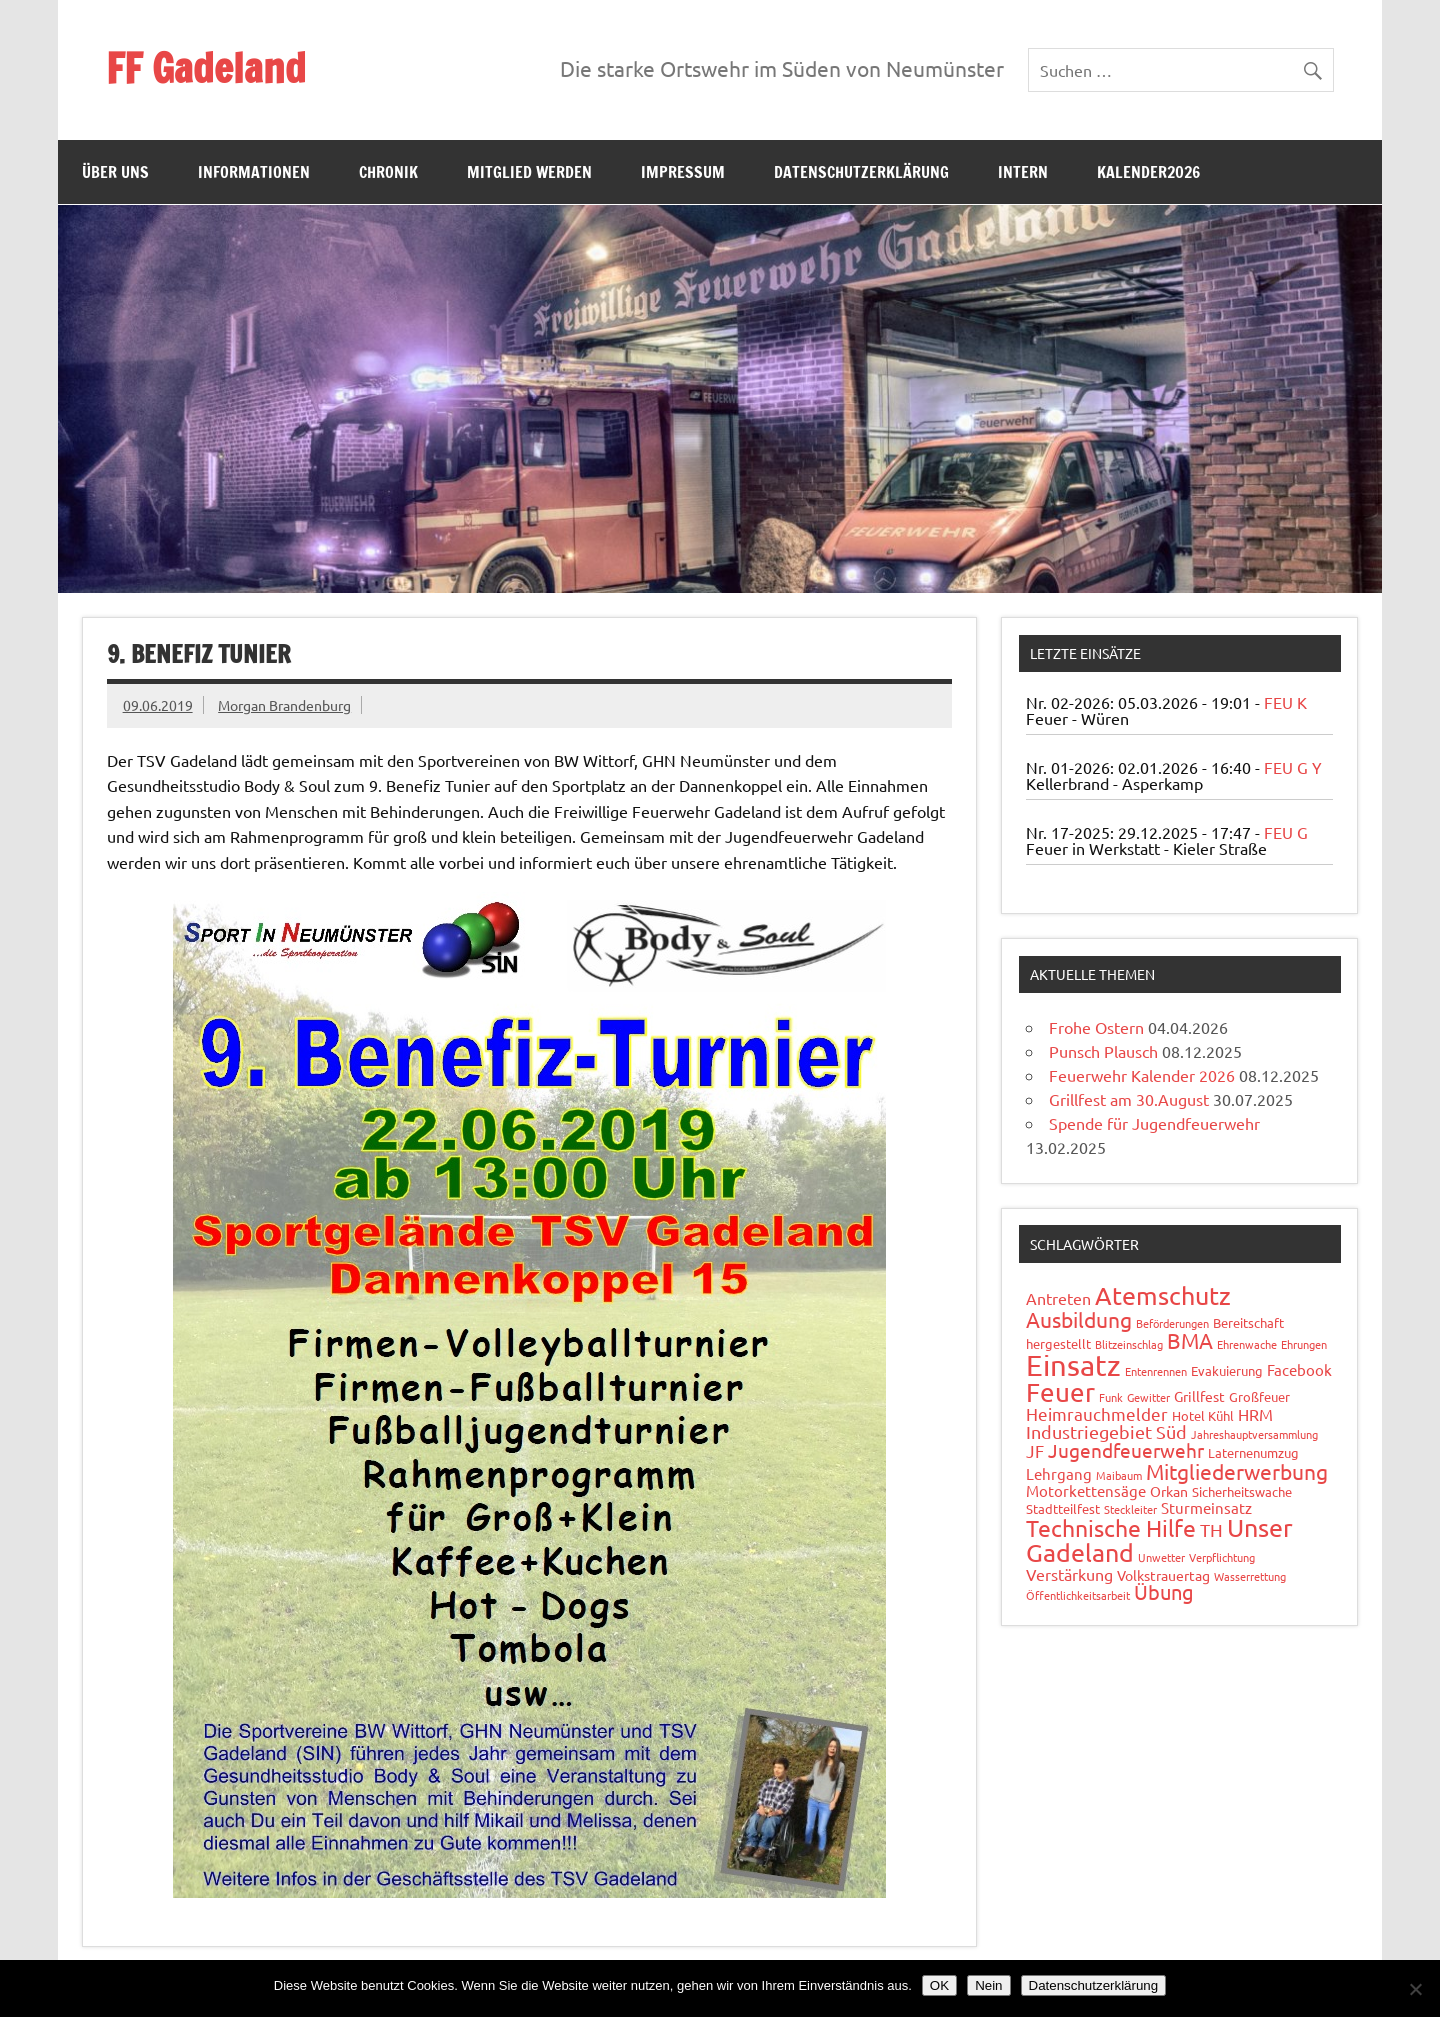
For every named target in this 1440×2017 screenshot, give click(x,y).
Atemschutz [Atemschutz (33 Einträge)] (1163, 1295)
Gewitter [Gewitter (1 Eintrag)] (1148, 1397)
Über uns (115, 172)
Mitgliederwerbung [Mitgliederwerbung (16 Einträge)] (1237, 1471)
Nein (988, 1985)
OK (939, 1985)
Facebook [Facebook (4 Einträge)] (1299, 1369)
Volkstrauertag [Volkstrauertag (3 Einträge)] (1163, 1575)
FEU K (1285, 702)
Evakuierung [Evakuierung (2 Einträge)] (1227, 1370)
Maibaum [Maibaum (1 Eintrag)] (1119, 1475)
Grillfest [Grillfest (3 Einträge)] (1199, 1396)
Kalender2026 (1148, 172)
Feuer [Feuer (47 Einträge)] (1060, 1392)
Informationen (254, 172)
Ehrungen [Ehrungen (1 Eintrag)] (1304, 1344)
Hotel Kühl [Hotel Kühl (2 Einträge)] (1203, 1415)
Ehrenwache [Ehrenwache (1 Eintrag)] (1247, 1344)
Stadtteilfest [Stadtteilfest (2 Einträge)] (1063, 1508)
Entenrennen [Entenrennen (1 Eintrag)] (1156, 1371)
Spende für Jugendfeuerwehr (1154, 1123)
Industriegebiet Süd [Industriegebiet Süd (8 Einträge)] (1106, 1431)
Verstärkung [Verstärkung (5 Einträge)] (1069, 1574)
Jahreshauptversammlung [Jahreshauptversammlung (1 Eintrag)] (1254, 1434)
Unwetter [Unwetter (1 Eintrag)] (1161, 1557)
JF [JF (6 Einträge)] (1035, 1450)
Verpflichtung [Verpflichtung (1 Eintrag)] (1222, 1557)
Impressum (683, 172)
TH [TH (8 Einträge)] (1211, 1529)
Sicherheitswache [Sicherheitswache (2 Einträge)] (1242, 1491)
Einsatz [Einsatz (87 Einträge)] (1073, 1365)
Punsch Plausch (1103, 1051)
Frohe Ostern (1096, 1027)
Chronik (388, 172)
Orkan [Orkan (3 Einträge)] (1169, 1491)
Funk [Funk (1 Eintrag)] (1111, 1397)
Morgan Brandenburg (284, 705)
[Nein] (1415, 1989)
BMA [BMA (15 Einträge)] (1190, 1340)
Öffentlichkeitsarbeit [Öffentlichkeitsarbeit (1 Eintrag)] (1078, 1595)
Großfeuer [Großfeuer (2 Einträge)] (1259, 1396)
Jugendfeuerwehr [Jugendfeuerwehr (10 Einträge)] (1126, 1450)
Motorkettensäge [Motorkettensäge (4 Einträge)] (1086, 1490)
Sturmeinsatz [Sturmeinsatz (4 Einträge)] (1206, 1507)
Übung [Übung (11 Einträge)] (1164, 1591)
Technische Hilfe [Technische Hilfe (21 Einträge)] (1111, 1527)
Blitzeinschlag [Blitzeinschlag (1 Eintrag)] (1129, 1344)
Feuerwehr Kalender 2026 (1142, 1075)
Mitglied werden (529, 172)
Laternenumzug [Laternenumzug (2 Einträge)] (1253, 1452)
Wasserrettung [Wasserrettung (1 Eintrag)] (1250, 1576)
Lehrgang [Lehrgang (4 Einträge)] (1059, 1473)
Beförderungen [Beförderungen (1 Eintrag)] (1172, 1323)
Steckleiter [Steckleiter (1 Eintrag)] (1130, 1509)
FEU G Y (1293, 767)
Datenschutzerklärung (861, 172)
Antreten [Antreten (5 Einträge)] (1058, 1298)
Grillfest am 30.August (1129, 1099)
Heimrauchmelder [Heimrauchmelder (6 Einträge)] (1097, 1413)
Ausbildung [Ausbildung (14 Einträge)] (1079, 1319)
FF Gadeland (206, 67)
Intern (1023, 172)
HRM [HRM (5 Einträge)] (1255, 1414)
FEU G (1286, 832)
